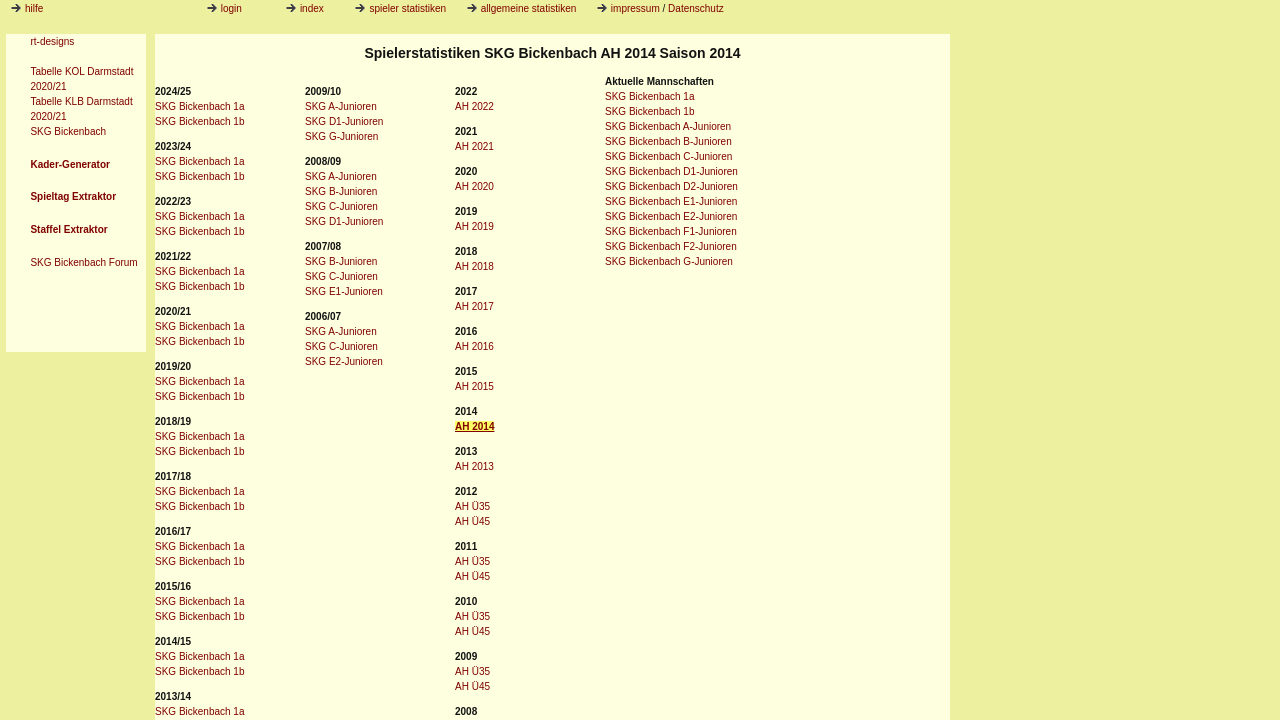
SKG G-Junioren (341, 136)
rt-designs (52, 41)
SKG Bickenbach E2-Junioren (671, 216)
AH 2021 (474, 146)
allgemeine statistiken (522, 8)
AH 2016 (474, 346)
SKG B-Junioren (341, 191)
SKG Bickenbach (68, 131)
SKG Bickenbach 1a (200, 106)
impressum (635, 8)
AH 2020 (474, 186)
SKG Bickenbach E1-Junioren (671, 201)
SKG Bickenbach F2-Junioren (671, 246)
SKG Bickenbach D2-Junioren (671, 186)
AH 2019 (474, 226)
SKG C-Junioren (341, 206)
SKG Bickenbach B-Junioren (668, 141)
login (224, 8)
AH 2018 (474, 266)
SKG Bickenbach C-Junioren (668, 156)
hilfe (34, 8)
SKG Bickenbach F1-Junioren (671, 231)
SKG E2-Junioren (344, 361)
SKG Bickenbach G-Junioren (669, 261)
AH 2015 (474, 386)
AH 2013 (474, 466)
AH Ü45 (472, 521)
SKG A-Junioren (341, 106)
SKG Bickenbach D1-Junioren (671, 171)
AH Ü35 (472, 506)
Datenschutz (696, 8)
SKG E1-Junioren (344, 291)
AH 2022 (474, 106)
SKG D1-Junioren (344, 121)
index (305, 8)
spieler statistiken (400, 8)
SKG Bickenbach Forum (83, 262)
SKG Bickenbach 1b (200, 121)
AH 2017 (474, 306)
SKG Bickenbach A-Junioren (668, 126)
